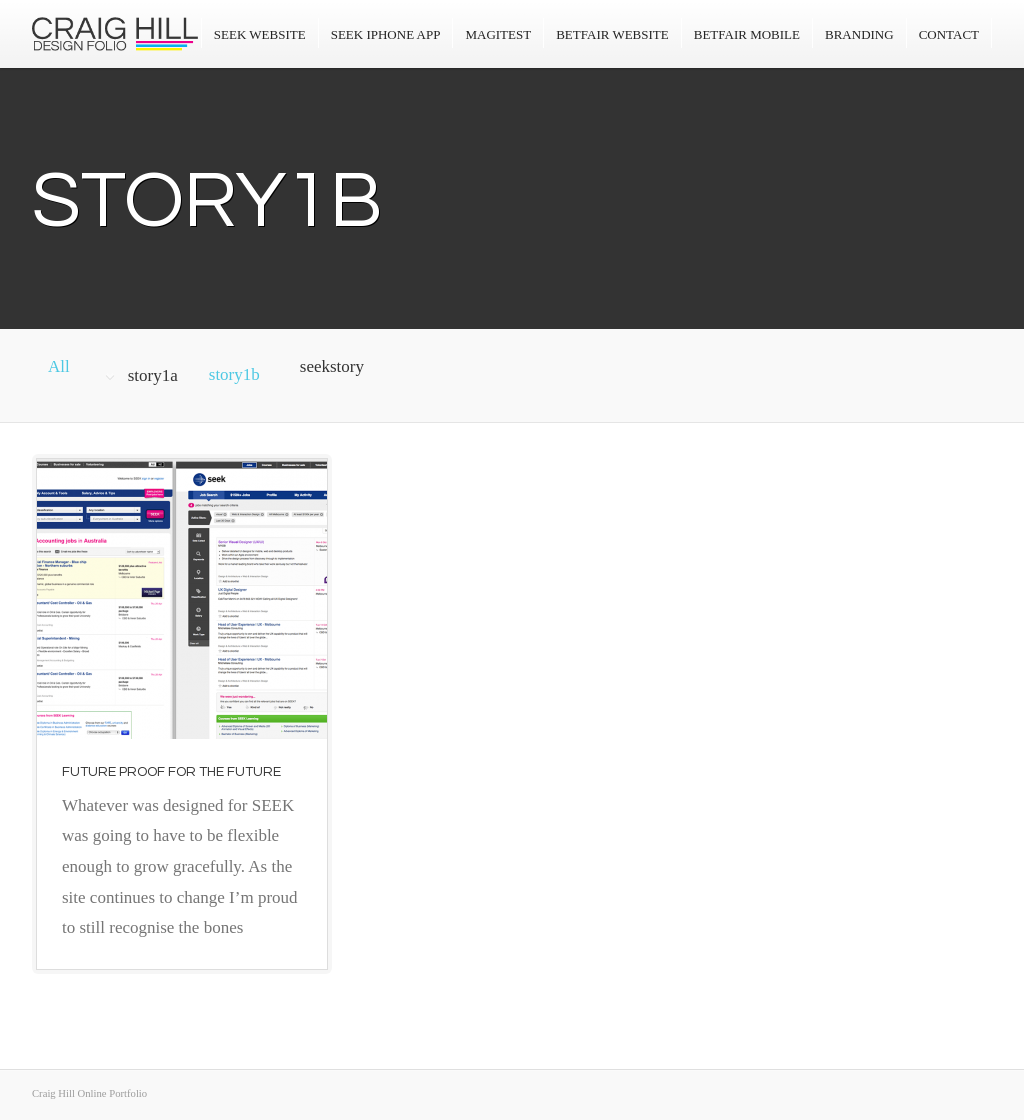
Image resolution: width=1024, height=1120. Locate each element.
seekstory (332, 366)
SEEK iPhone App (386, 34)
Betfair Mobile (747, 34)
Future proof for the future (171, 772)
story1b (234, 374)
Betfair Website (612, 34)
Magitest (498, 34)
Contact (949, 34)
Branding (859, 34)
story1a (153, 375)
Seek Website (260, 34)
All (59, 366)
